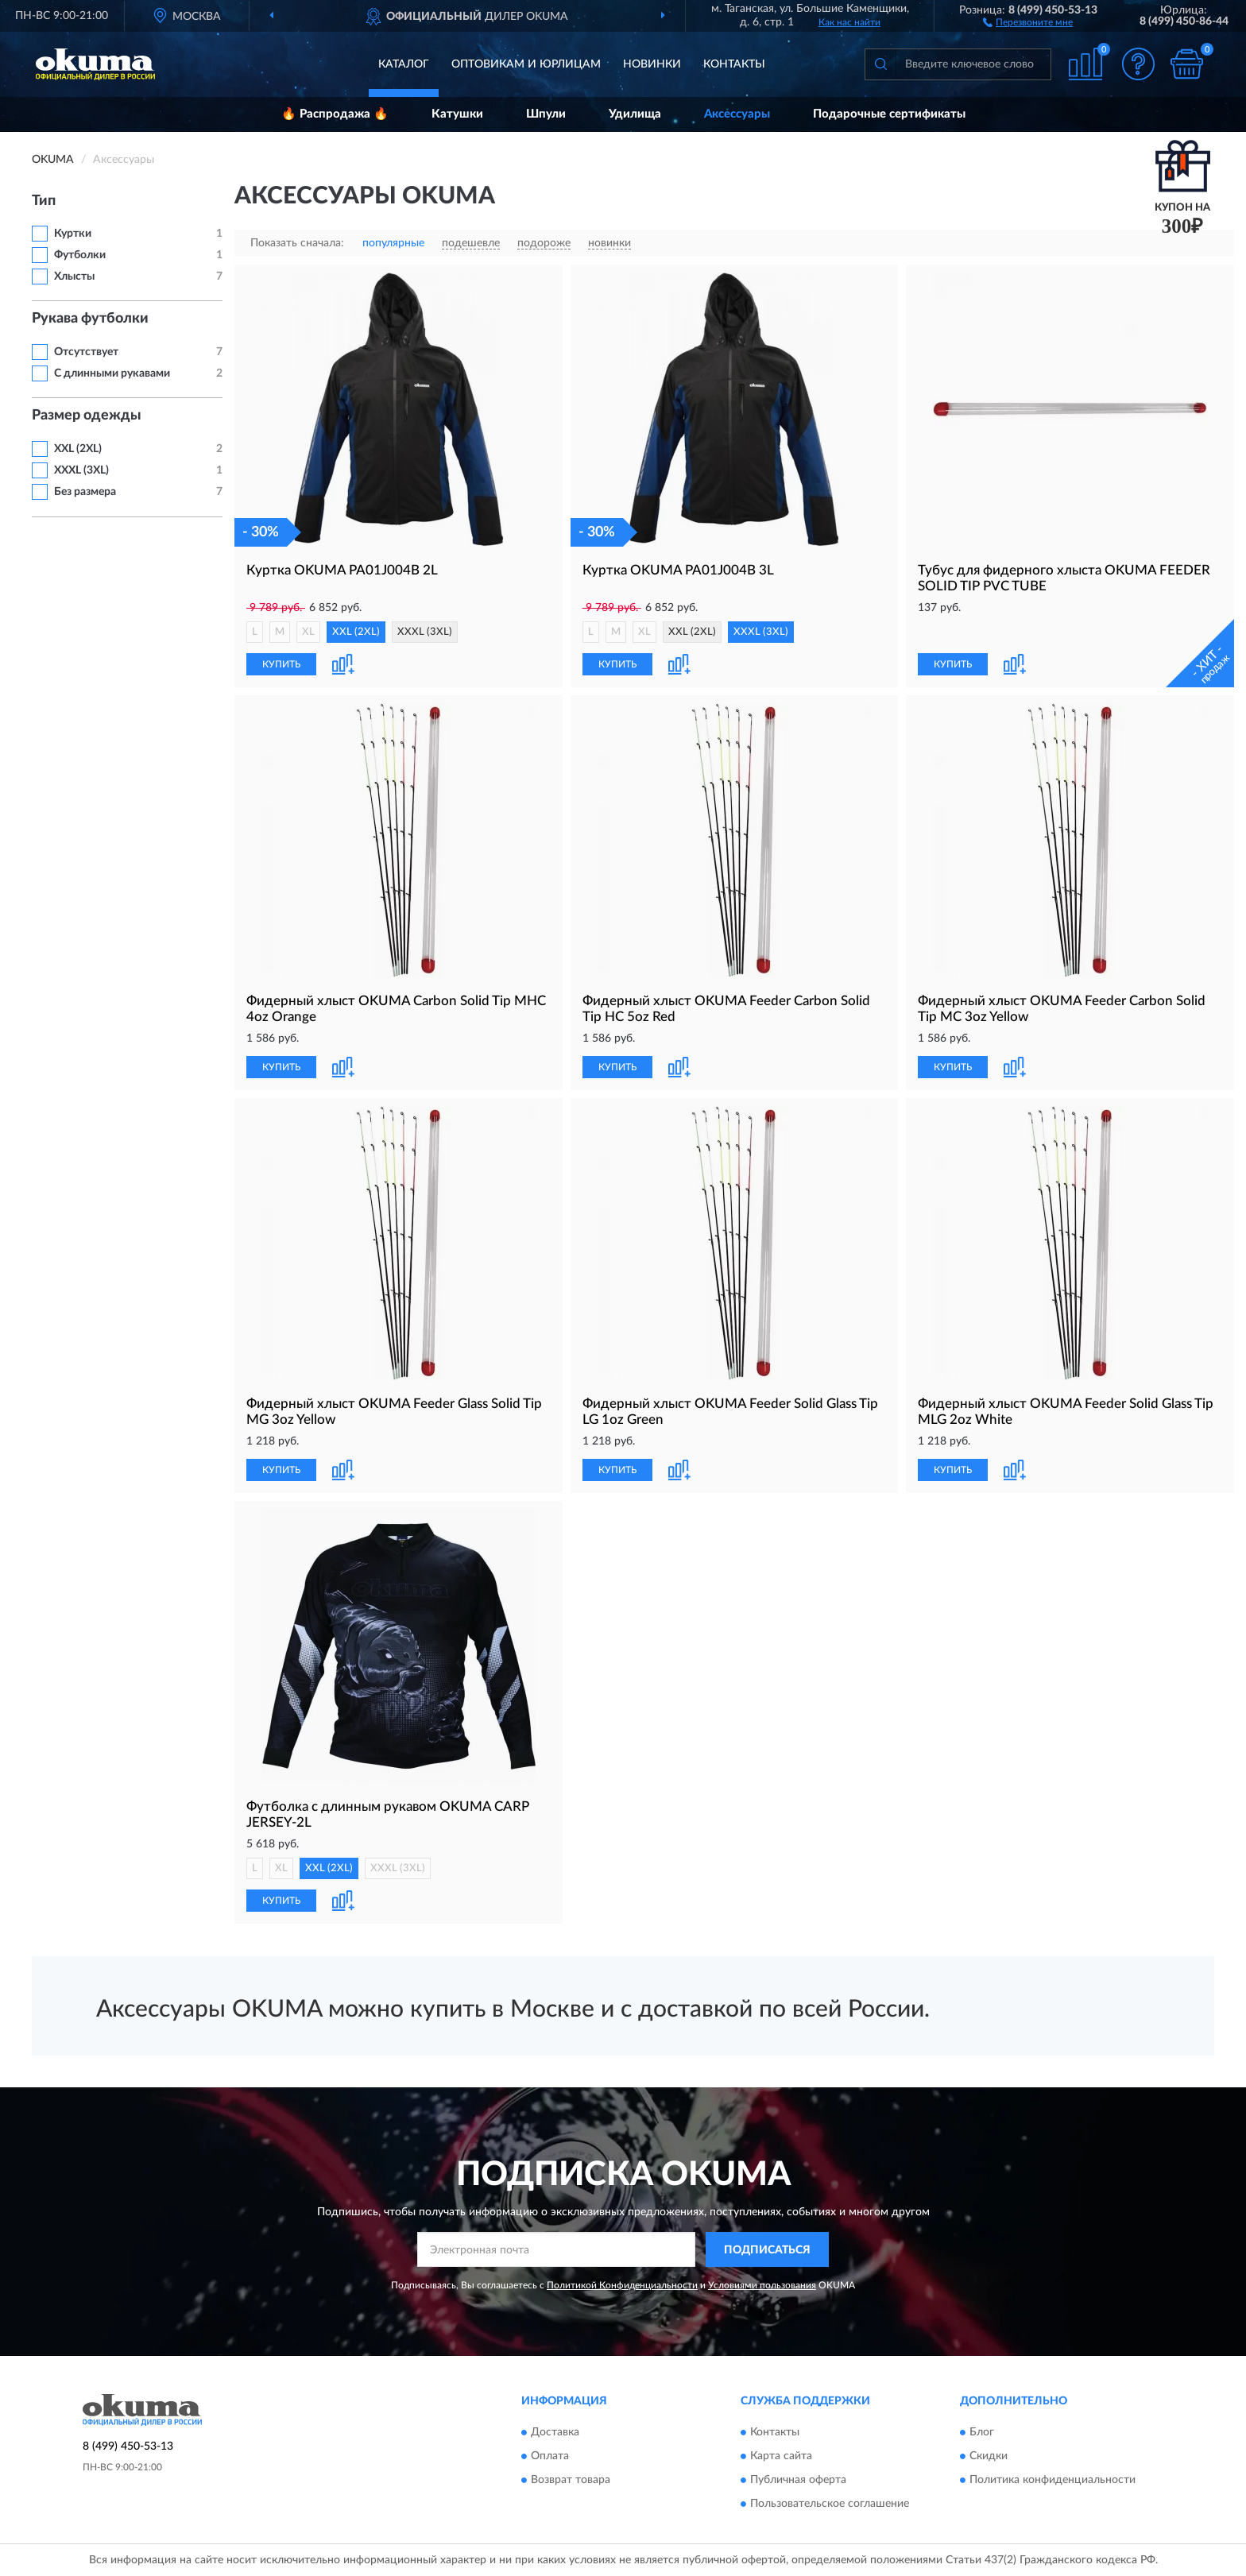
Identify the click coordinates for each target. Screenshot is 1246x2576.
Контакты (734, 64)
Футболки (80, 255)
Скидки (988, 2456)
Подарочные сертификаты (889, 114)
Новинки (652, 64)
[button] (1028, 21)
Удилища (635, 114)
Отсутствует (86, 352)
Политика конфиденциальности (1052, 2479)
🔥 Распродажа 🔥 (335, 114)
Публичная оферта (798, 2479)
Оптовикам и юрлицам (526, 64)
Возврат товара (570, 2479)
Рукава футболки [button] (90, 318)
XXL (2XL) (78, 448)
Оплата (550, 2456)
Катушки (457, 114)
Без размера (85, 491)
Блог (981, 2432)
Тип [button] (44, 201)
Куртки (72, 233)
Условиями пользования (762, 2285)
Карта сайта (781, 2456)
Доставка (555, 2432)
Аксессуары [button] (737, 114)
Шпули (546, 114)
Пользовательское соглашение (829, 2503)
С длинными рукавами (112, 373)
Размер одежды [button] (86, 415)
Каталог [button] (403, 64)
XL (308, 632)
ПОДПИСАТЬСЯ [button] (767, 2250)
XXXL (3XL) (81, 470)
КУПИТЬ (281, 664)
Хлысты (74, 276)
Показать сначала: (297, 243)
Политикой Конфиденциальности (622, 2285)
